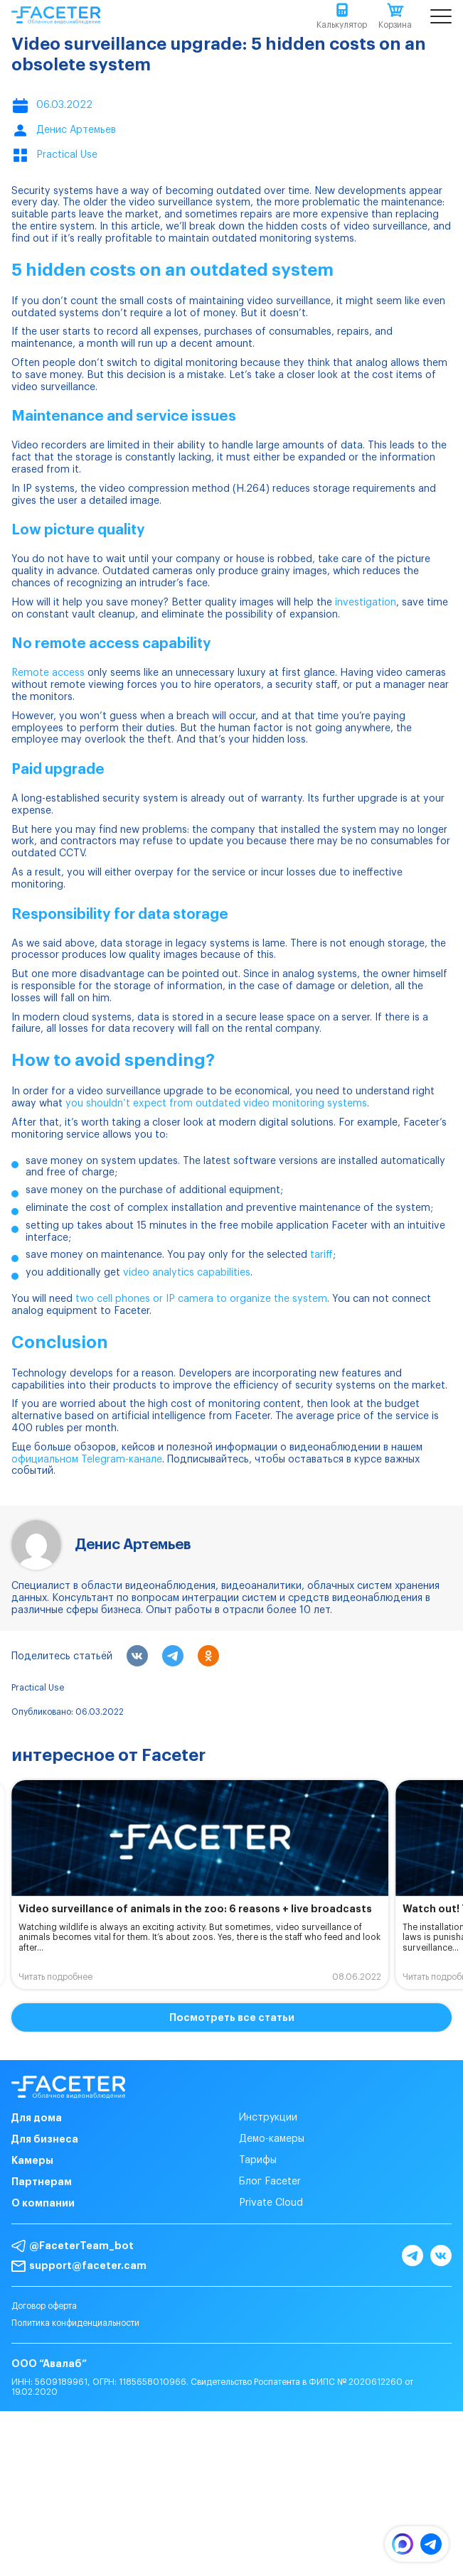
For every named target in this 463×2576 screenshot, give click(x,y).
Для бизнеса (44, 2139)
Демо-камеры (271, 2139)
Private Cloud (271, 2203)
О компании (43, 2203)
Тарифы (258, 2160)
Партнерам (41, 2182)
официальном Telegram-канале (86, 1460)
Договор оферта (44, 2306)
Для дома (36, 2118)
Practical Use (37, 1687)
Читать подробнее (55, 1977)
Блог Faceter (270, 2182)
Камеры (32, 2160)
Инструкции (268, 2118)
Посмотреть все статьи (231, 2017)
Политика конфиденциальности (75, 2323)
